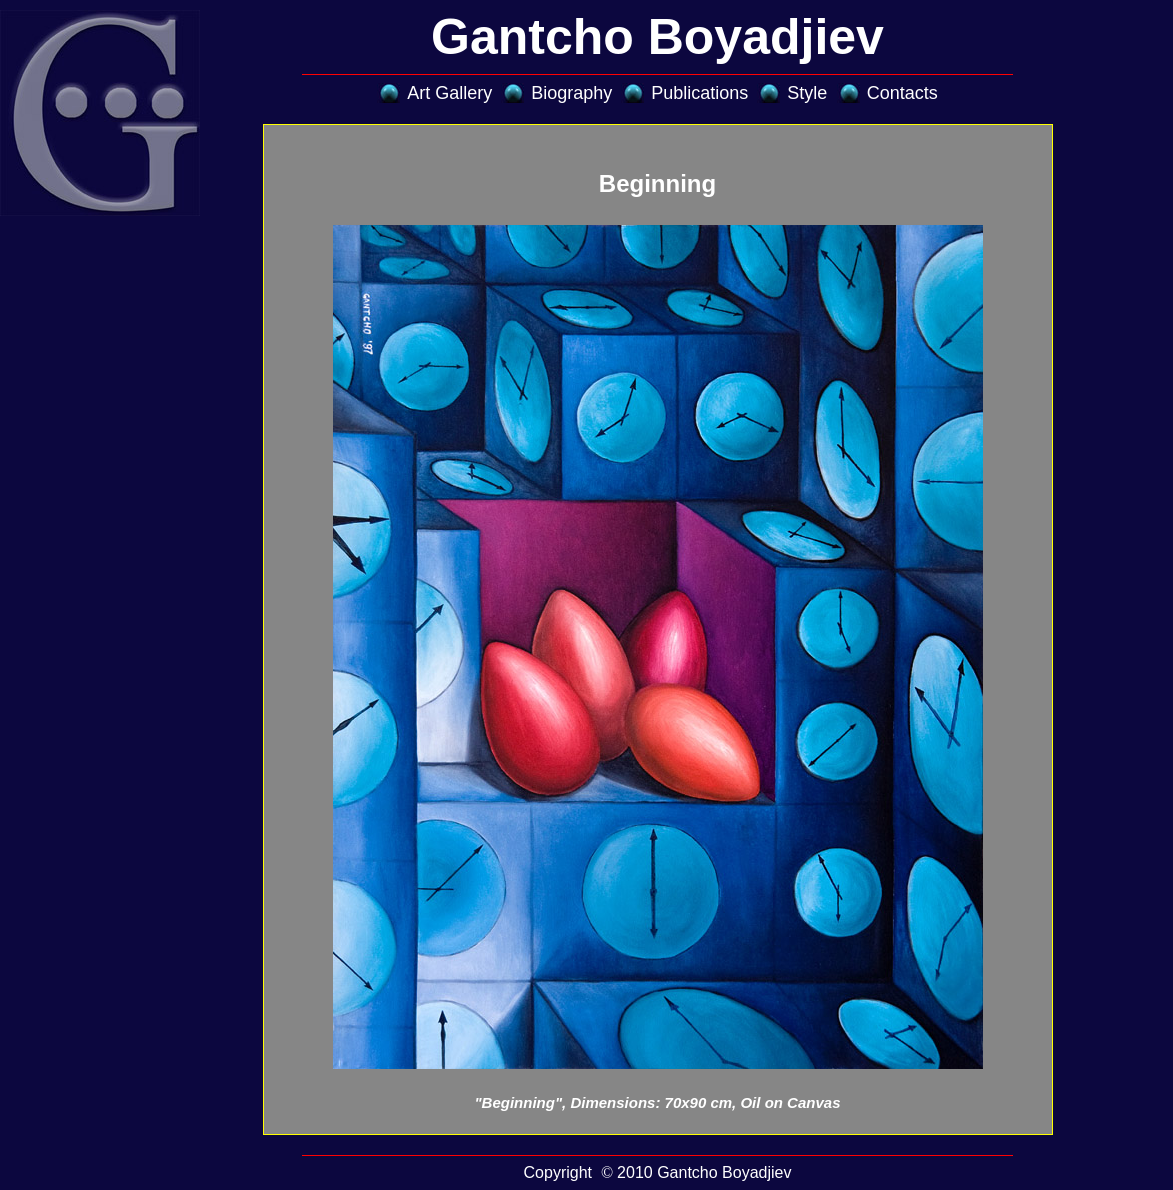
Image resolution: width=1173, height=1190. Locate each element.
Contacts (902, 93)
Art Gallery (449, 93)
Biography (571, 93)
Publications (699, 93)
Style (807, 93)
